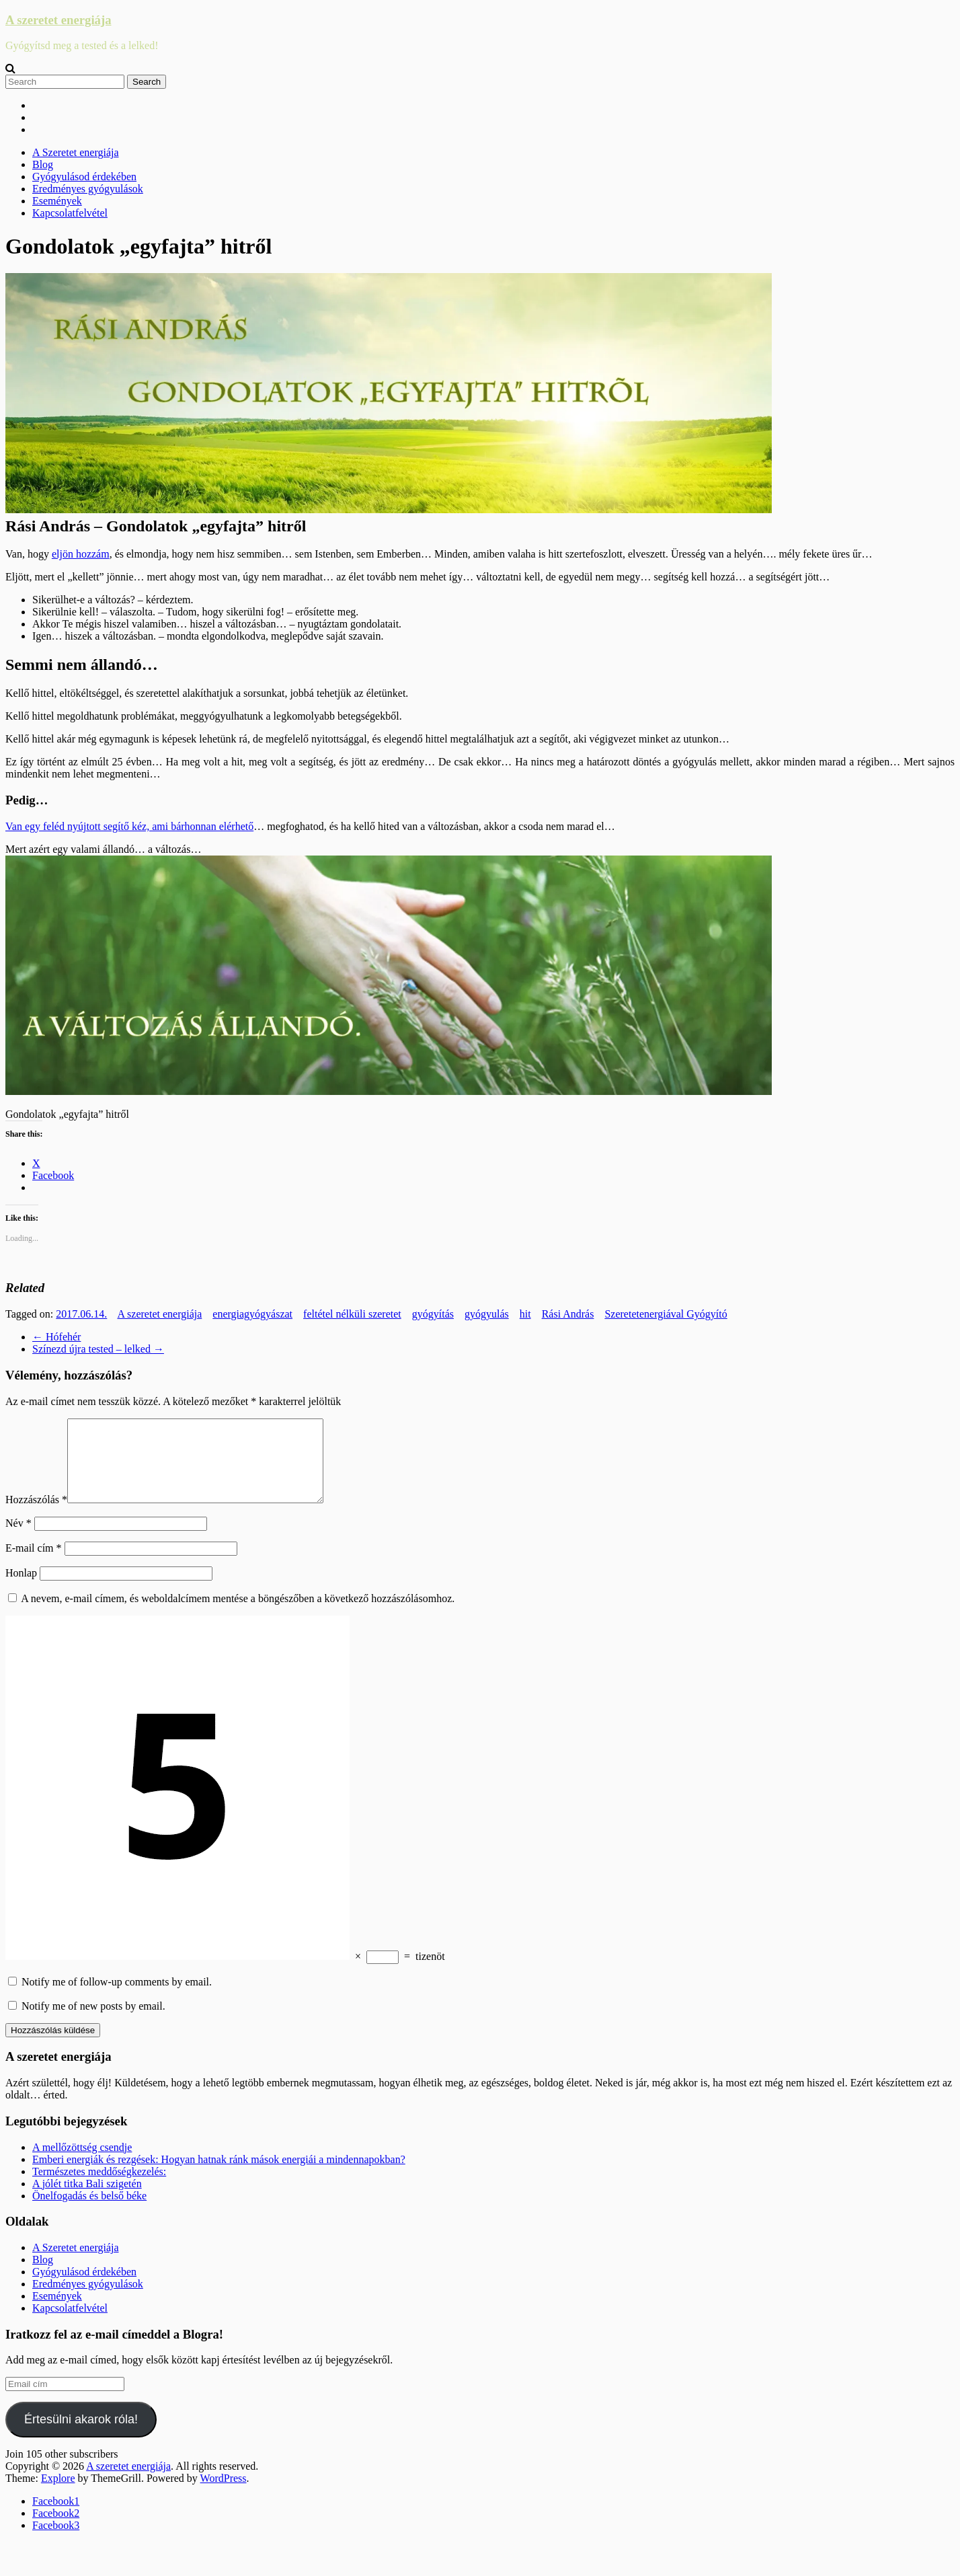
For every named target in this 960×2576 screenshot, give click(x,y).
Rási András (568, 1314)
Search (146, 82)
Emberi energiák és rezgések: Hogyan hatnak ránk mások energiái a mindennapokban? (218, 2175)
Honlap (21, 1589)
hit (525, 1314)
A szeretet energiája (58, 20)
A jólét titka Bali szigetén (87, 2199)
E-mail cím (33, 1564)
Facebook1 (55, 2517)
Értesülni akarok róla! (81, 2435)
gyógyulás (487, 1314)
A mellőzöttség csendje (82, 2163)
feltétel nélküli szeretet (352, 1314)
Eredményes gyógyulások (87, 188)
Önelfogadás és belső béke (89, 2212)
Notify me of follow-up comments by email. (117, 1998)
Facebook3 (55, 2541)
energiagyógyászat (252, 1314)
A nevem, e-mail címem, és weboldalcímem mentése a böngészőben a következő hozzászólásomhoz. (237, 1614)
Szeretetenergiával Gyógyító (665, 1314)
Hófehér (56, 1336)
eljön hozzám (81, 554)
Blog (42, 164)
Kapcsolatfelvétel (70, 213)
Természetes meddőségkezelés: (99, 2187)
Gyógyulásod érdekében (84, 176)
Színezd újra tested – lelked (98, 1349)
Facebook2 (55, 2529)
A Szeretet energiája (75, 152)
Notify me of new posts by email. (93, 2022)
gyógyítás (433, 1314)
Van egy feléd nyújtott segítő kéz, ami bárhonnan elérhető (129, 826)
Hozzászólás (36, 1515)
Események (57, 200)
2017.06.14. (81, 1314)
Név (18, 1539)
